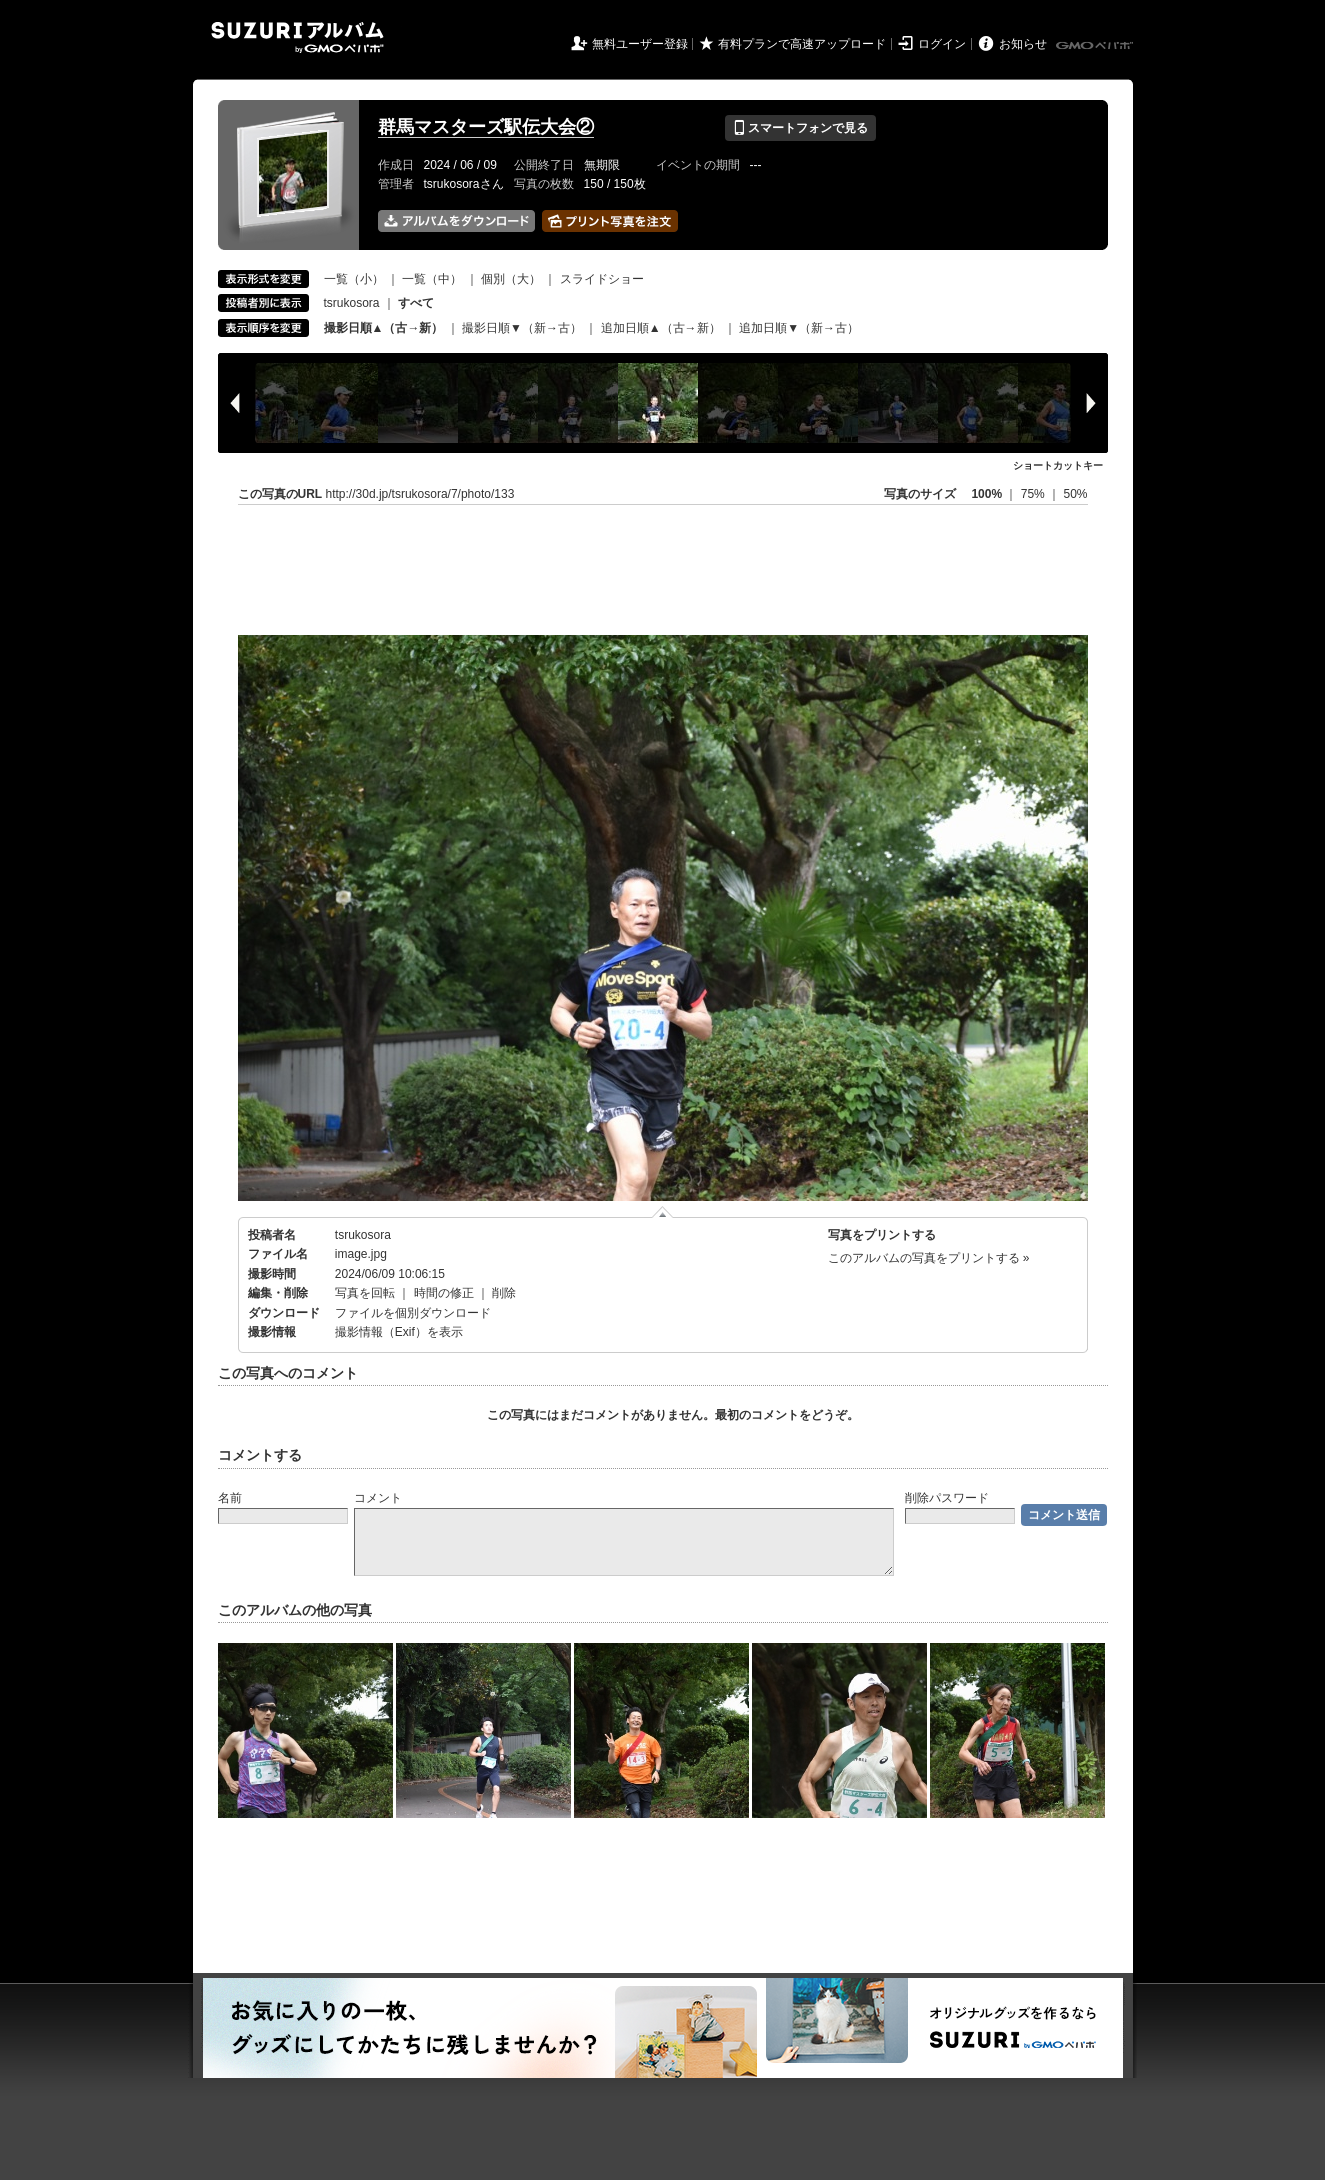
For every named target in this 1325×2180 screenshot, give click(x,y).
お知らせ (1023, 44)
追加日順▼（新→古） (799, 328)
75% (1034, 494)
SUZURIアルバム (297, 37)
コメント (378, 1498)
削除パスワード (947, 1498)
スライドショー (602, 279)
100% (986, 494)
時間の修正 (444, 1293)
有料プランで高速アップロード (802, 44)
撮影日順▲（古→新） (384, 328)
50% (1075, 494)
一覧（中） (432, 279)
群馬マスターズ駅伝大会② (486, 127)
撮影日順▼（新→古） (522, 328)
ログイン (942, 44)
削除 (504, 1293)
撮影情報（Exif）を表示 (399, 1332)
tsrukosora (352, 303)
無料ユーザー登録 (640, 44)
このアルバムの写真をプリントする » (929, 1258)
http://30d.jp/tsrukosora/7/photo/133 (420, 494)
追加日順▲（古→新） (661, 328)
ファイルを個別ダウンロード (413, 1313)
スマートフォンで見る (800, 128)
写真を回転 (365, 1293)
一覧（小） (354, 279)
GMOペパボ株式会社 (1096, 46)
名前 (230, 1498)
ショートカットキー (1058, 465)
